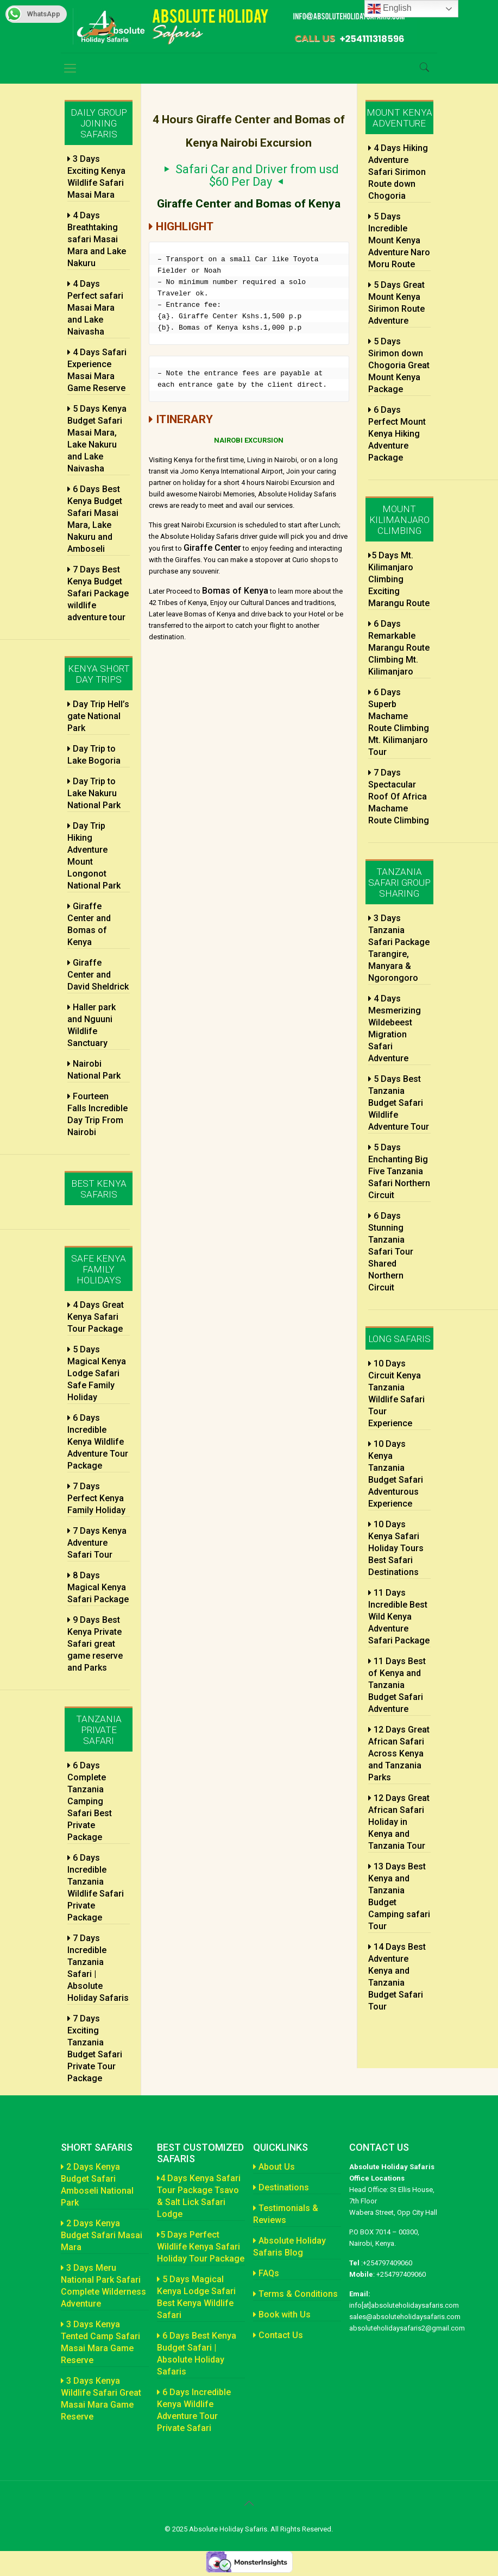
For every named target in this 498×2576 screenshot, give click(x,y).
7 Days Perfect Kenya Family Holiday (96, 1498)
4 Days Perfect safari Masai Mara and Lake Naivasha (95, 308)
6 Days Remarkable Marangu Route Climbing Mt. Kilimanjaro (399, 648)
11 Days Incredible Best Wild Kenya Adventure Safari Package (399, 1617)
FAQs (266, 2273)
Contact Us (278, 2335)
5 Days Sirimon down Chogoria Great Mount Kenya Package (399, 365)
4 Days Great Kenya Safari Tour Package (95, 1317)
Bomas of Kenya (235, 590)
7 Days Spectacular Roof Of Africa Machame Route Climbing (398, 796)
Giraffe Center (212, 548)
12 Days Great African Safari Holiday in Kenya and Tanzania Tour (399, 1822)
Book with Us (282, 2314)
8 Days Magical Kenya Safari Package (98, 1587)
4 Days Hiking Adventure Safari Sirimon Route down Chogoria (398, 172)
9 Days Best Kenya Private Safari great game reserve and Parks (95, 1644)
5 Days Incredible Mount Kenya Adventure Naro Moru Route (399, 240)
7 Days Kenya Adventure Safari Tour (97, 1543)
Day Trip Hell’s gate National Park (98, 716)
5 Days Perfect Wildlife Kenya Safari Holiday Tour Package (200, 2246)
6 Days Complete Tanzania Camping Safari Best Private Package (89, 1801)
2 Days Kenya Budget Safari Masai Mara (101, 2235)
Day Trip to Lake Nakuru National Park (94, 793)
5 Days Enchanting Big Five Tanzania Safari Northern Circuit (399, 1171)
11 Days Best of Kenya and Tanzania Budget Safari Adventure (397, 1685)
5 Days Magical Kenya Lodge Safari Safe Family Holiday (96, 1373)
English (390, 8)
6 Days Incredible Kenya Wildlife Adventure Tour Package (97, 1442)
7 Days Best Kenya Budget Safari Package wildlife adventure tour (98, 593)
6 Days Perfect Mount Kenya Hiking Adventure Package (397, 434)
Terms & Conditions (295, 2294)
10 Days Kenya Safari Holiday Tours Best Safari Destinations (396, 1548)
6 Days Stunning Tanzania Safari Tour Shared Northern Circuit (390, 1252)
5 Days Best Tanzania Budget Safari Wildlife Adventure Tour (398, 1103)
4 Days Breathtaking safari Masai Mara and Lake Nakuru (96, 239)
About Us (274, 2167)
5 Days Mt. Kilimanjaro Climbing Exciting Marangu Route (399, 579)
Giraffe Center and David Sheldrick (98, 975)
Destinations (281, 2187)
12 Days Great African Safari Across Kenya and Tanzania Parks (399, 1753)
